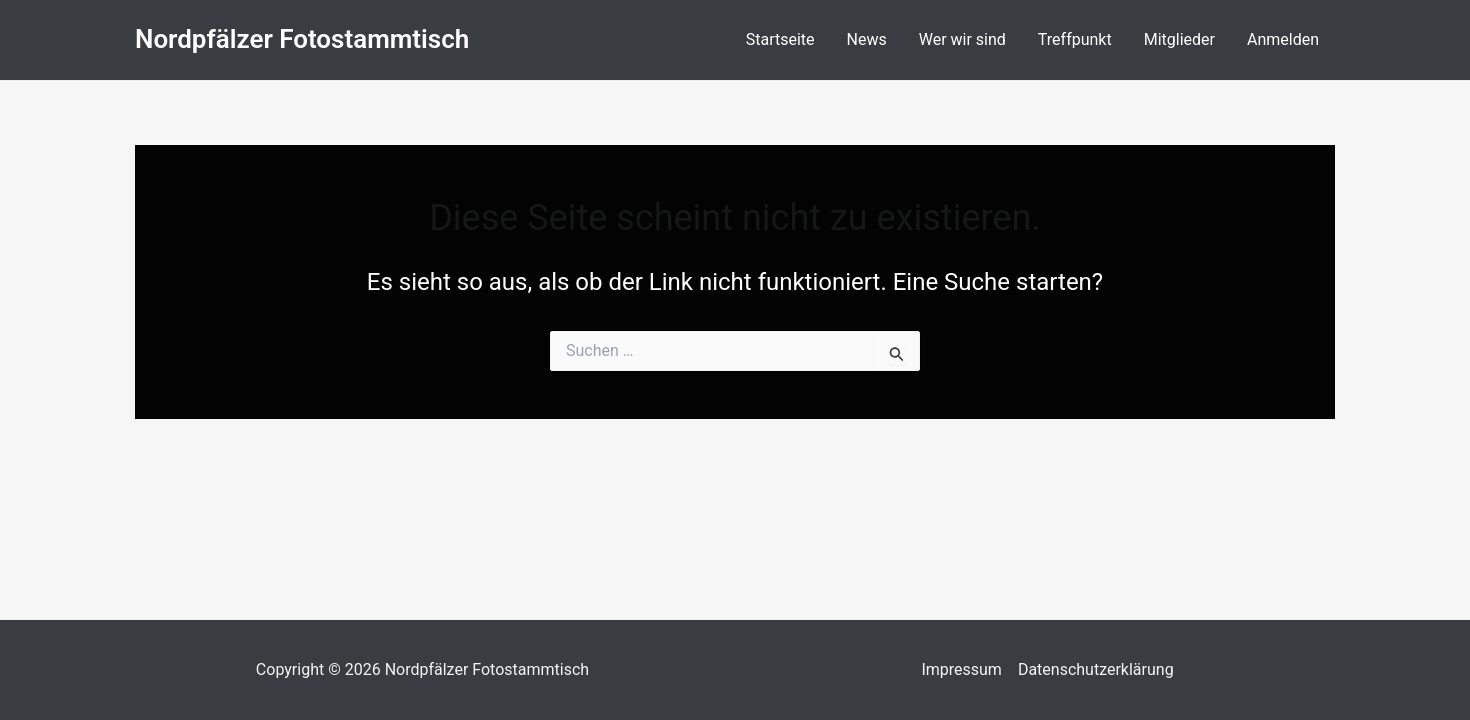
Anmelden (1283, 39)
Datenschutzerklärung (1096, 669)
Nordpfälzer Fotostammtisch (302, 39)
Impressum (961, 669)
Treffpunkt (1075, 39)
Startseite (780, 39)
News (867, 39)
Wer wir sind (962, 39)
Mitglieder (1179, 39)
